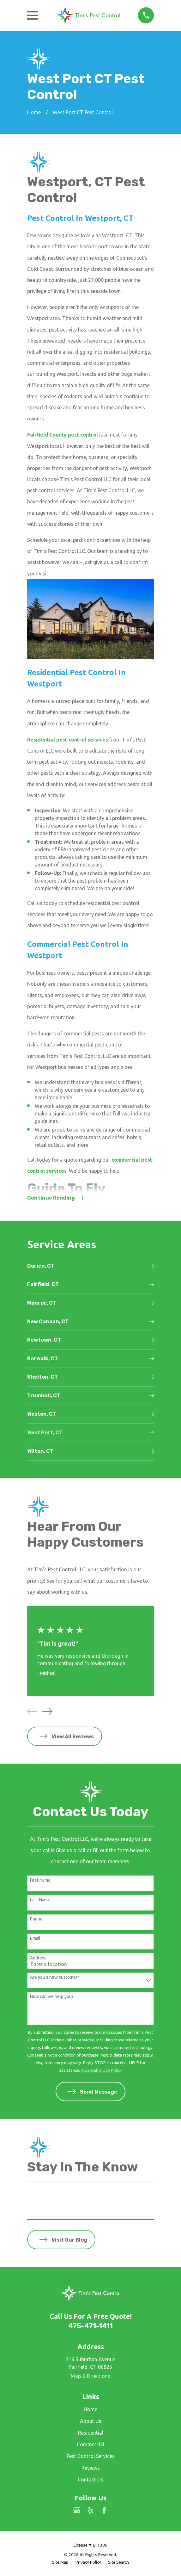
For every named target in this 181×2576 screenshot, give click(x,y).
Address (38, 1958)
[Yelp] (90, 2511)
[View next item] (47, 1712)
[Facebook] (104, 2511)
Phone (36, 1919)
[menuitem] (90, 1266)
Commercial (90, 2445)
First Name (40, 1881)
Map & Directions (90, 2377)
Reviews (90, 2468)
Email (35, 1939)
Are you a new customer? (54, 1978)
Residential (90, 2433)
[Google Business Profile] (76, 2511)
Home (90, 2410)
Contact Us (90, 2480)
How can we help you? (52, 1997)
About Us (90, 2422)
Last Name (40, 1900)
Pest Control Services (91, 2457)
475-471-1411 (90, 2327)
